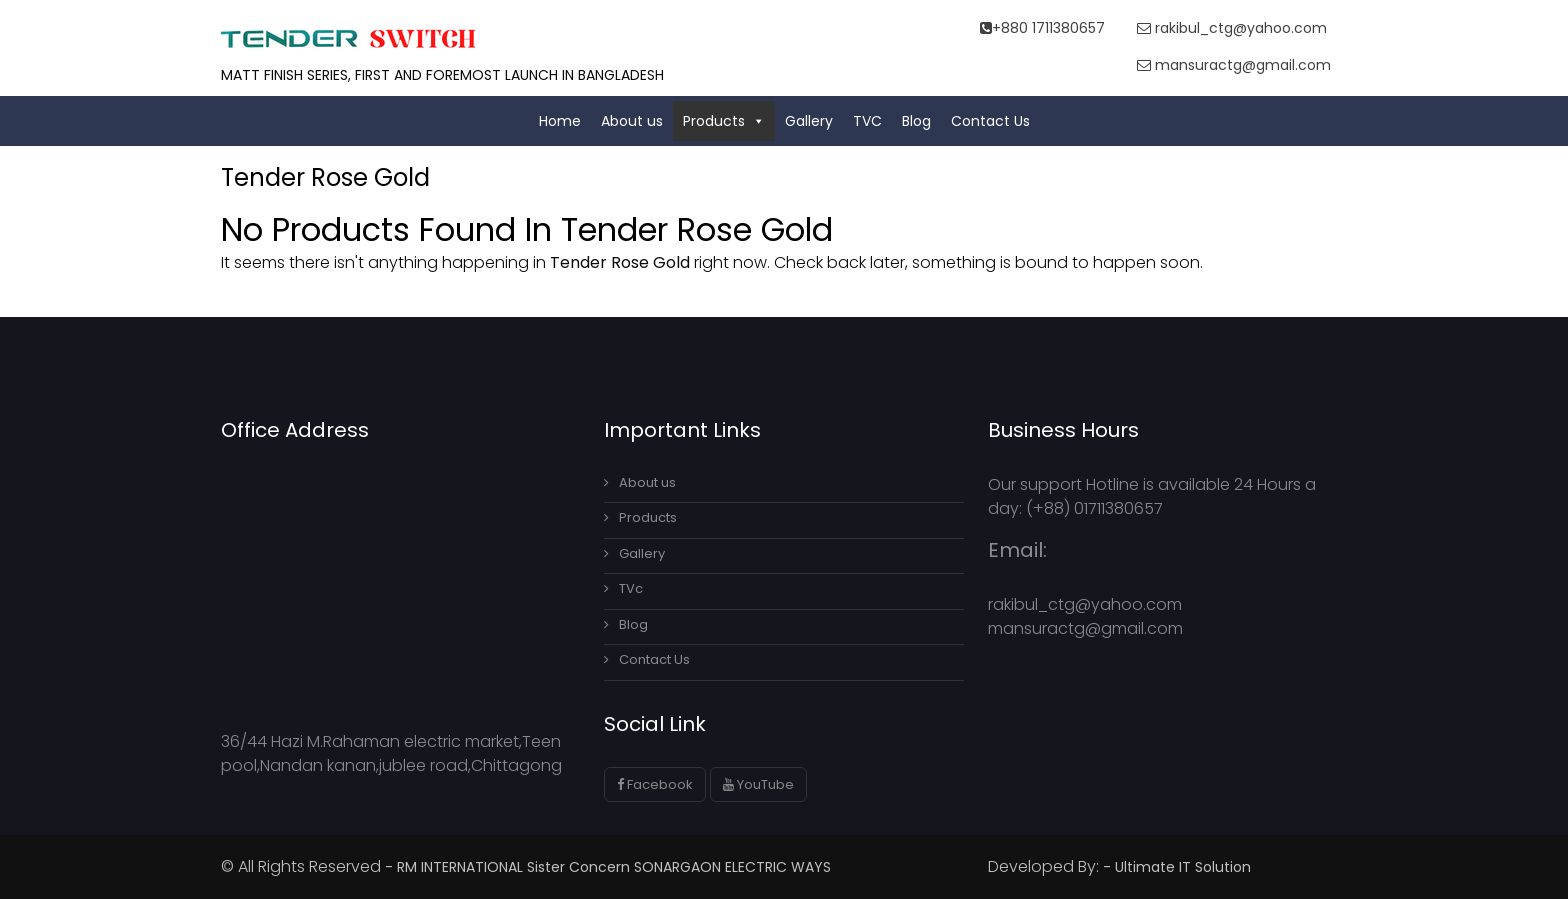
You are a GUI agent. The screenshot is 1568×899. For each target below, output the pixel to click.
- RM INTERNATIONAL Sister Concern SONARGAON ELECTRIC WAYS (608, 867)
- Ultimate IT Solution (1179, 867)
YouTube (758, 784)
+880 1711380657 (1042, 28)
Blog (916, 121)
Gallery (809, 121)
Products (724, 121)
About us (632, 121)
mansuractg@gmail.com (1234, 65)
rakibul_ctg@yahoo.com (1232, 28)
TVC (867, 121)
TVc (623, 588)
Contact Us (990, 121)
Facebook (655, 784)
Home (560, 121)
